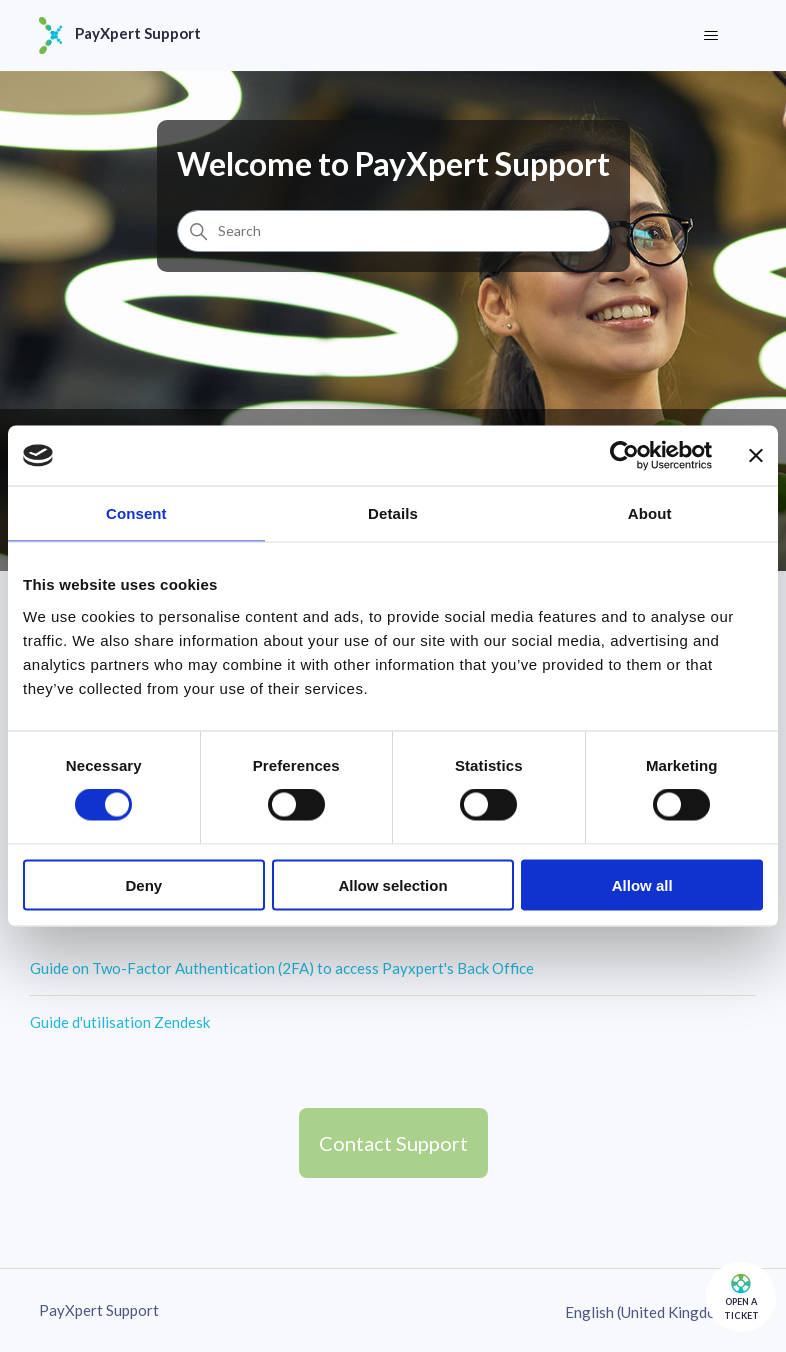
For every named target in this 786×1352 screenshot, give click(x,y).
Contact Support (393, 1143)
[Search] (393, 231)
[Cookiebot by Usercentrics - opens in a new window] (624, 456)
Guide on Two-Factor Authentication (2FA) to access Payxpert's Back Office (282, 968)
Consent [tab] (136, 513)
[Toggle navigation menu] (711, 36)
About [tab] (650, 513)
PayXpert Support (99, 1310)
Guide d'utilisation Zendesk (120, 1022)
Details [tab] (393, 513)
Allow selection (392, 884)
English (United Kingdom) (656, 1312)
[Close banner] (756, 456)
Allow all (642, 884)
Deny (143, 884)
